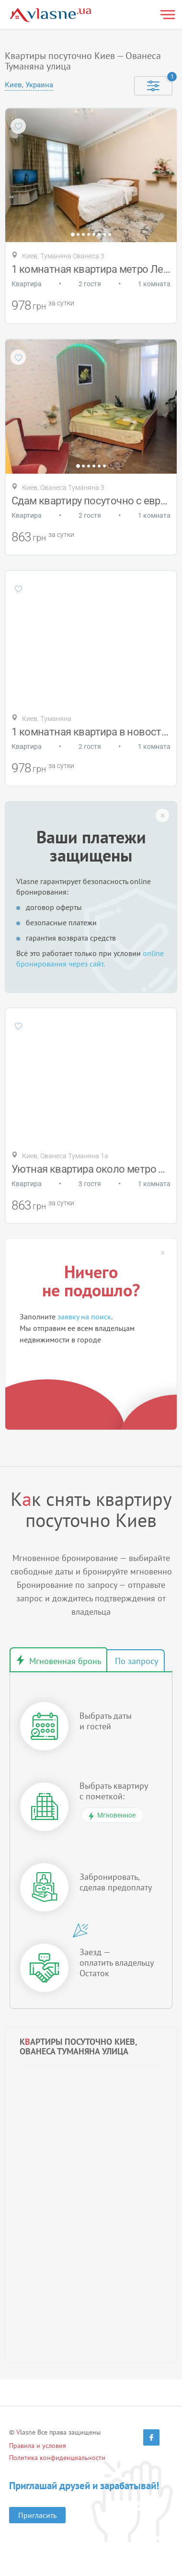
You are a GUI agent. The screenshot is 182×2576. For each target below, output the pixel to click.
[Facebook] (151, 2437)
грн (39, 306)
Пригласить (37, 2515)
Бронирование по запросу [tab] (135, 1660)
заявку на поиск (84, 1316)
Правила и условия (37, 2445)
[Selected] (153, 85)
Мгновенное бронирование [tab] (58, 1659)
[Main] (50, 15)
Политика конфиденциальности (57, 2457)
